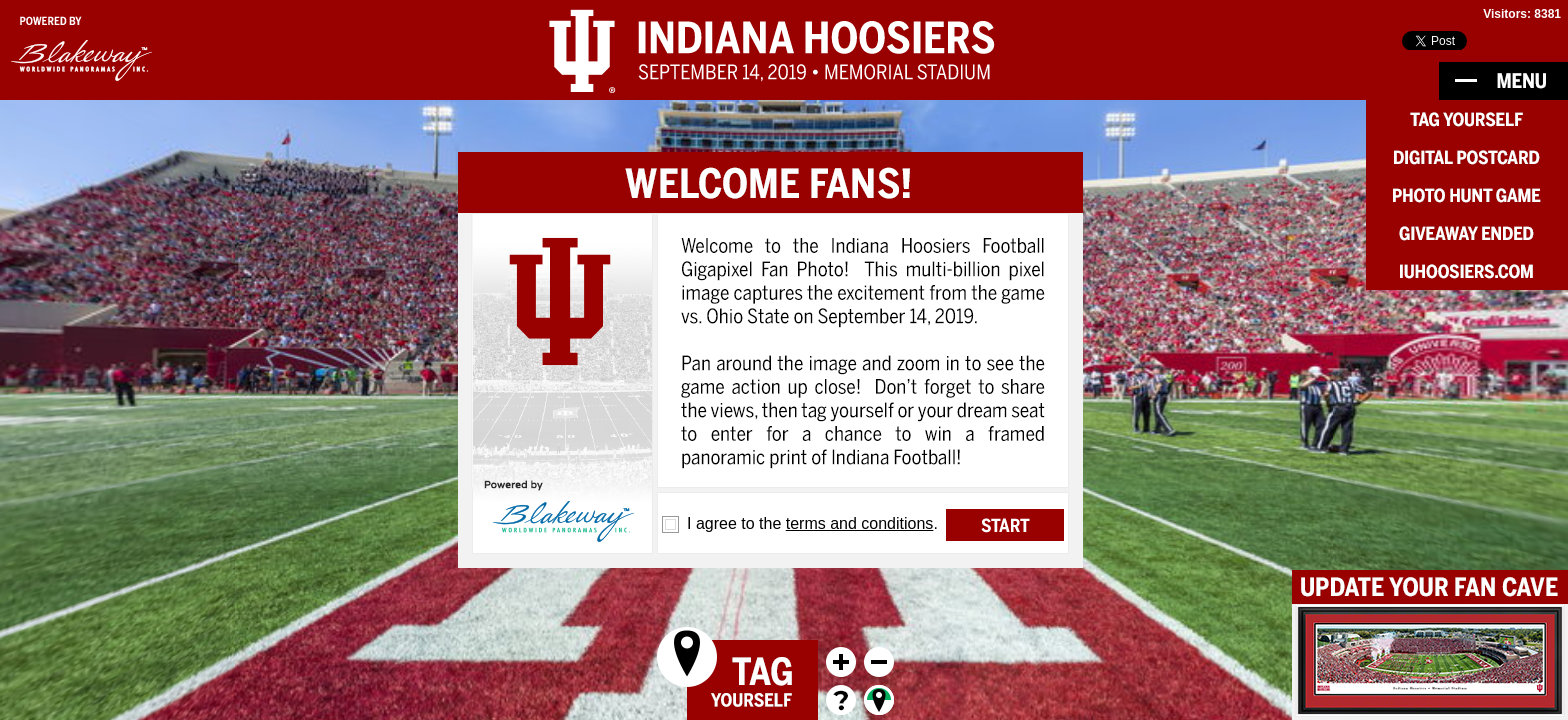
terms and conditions (860, 523)
